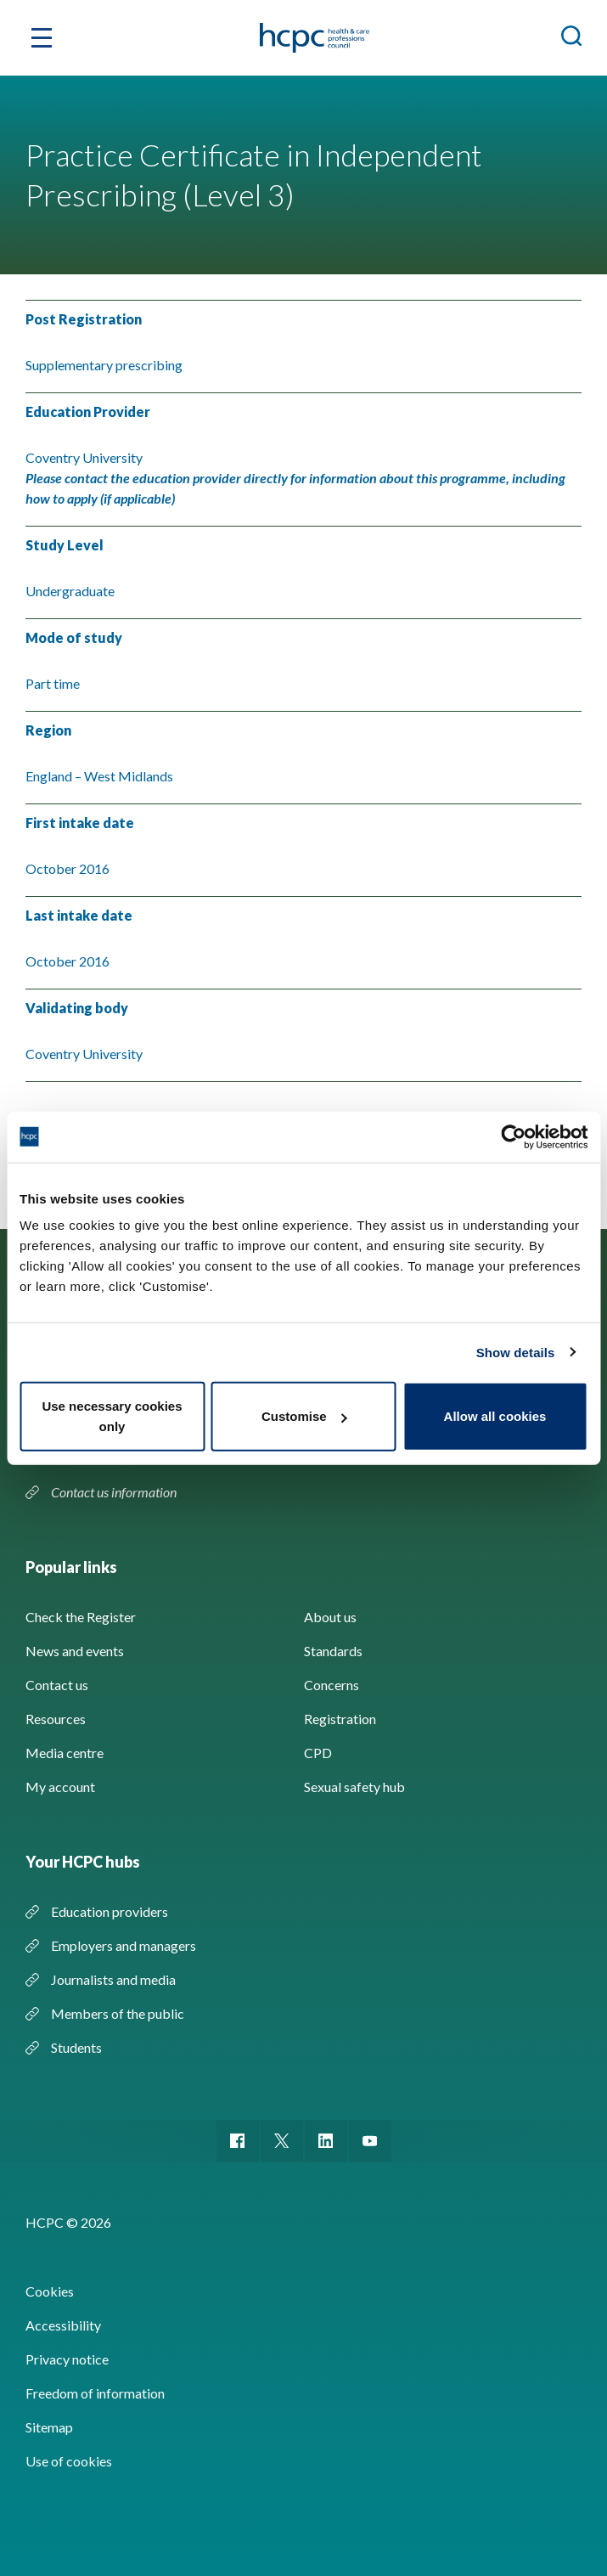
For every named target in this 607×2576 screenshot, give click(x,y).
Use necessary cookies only (112, 1416)
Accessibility (63, 2325)
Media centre (64, 1753)
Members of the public (117, 2013)
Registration (340, 1719)
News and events (74, 1651)
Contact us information (115, 1492)
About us (330, 1617)
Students (76, 2047)
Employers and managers (123, 1945)
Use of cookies (68, 2461)
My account (60, 1786)
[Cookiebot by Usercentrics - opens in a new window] (513, 1136)
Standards (333, 1651)
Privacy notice (67, 2359)
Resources (55, 1719)
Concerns (331, 1685)
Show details (515, 1351)
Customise (304, 1416)
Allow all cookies (495, 1416)
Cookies (49, 2291)
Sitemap (49, 2427)
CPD (318, 1753)
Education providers (109, 1911)
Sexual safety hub (354, 1786)
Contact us (56, 1685)
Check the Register (80, 1617)
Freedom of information (95, 2393)
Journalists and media (113, 1979)
